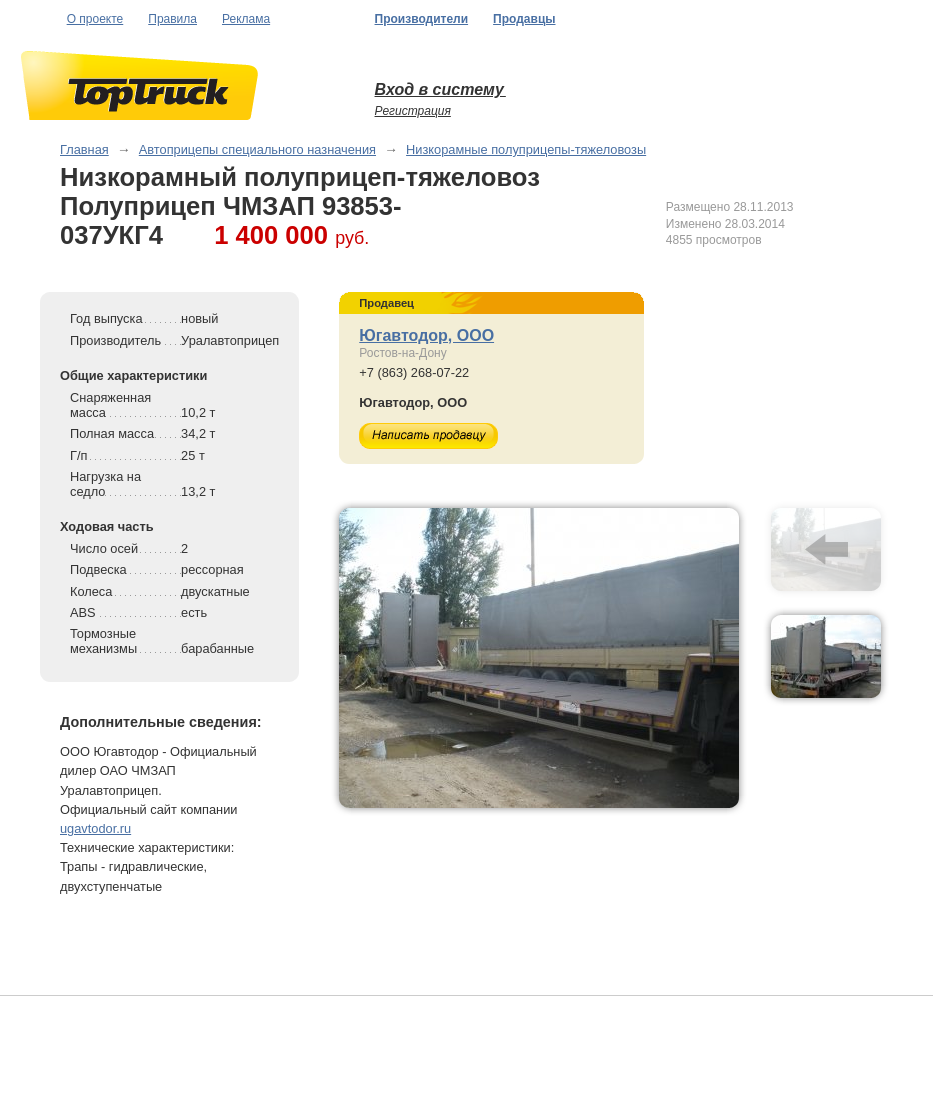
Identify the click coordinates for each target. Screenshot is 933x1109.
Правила (172, 19)
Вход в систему (440, 89)
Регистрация (413, 111)
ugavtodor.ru (95, 828)
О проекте (95, 19)
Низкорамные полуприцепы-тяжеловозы (526, 149)
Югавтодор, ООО (426, 335)
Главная (84, 149)
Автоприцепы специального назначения (257, 149)
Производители (422, 19)
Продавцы (524, 19)
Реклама (246, 19)
